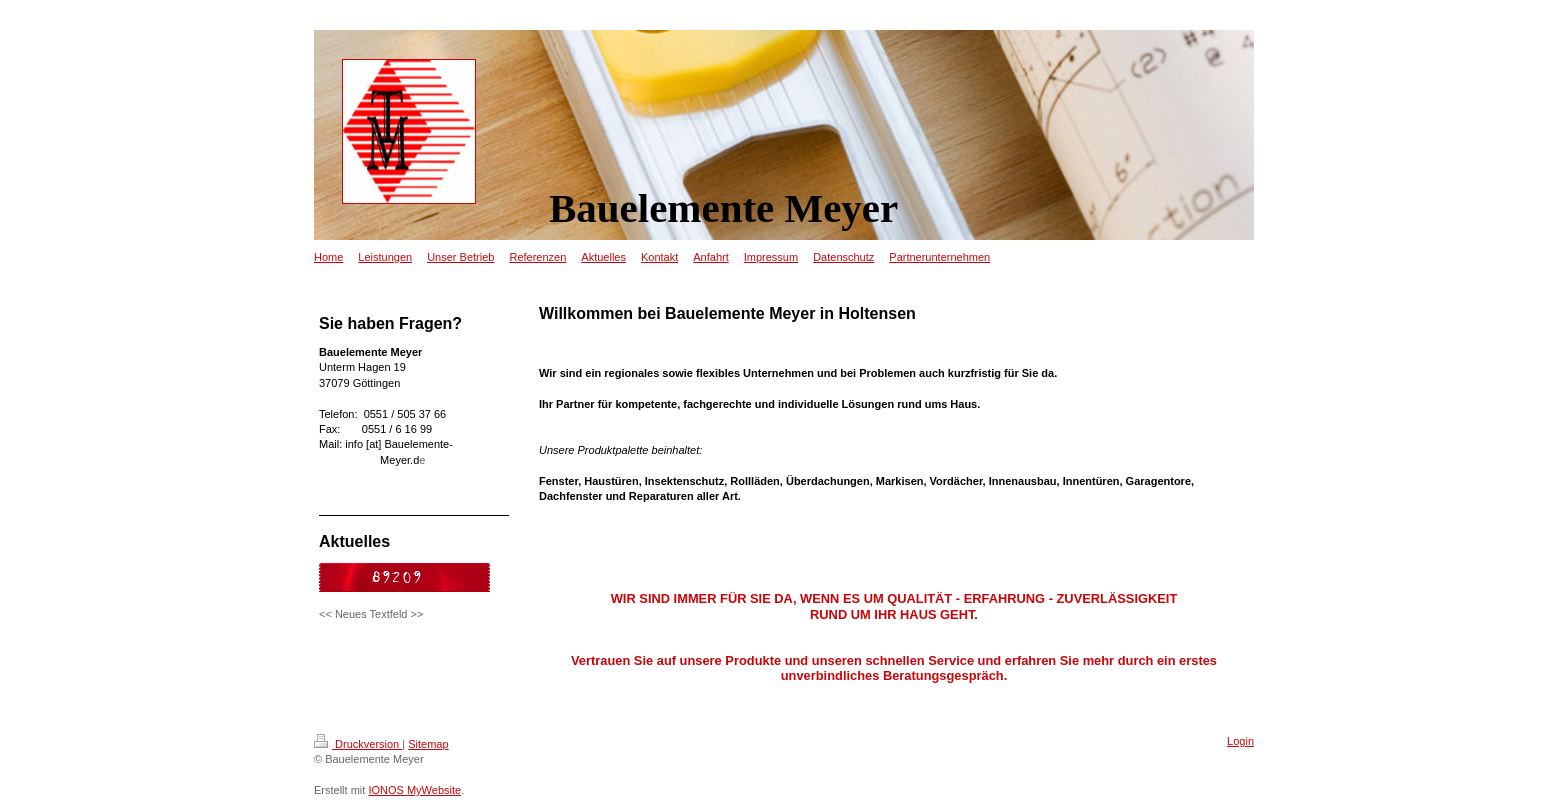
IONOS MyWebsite (414, 790)
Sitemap (428, 744)
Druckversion (358, 744)
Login (1240, 741)
